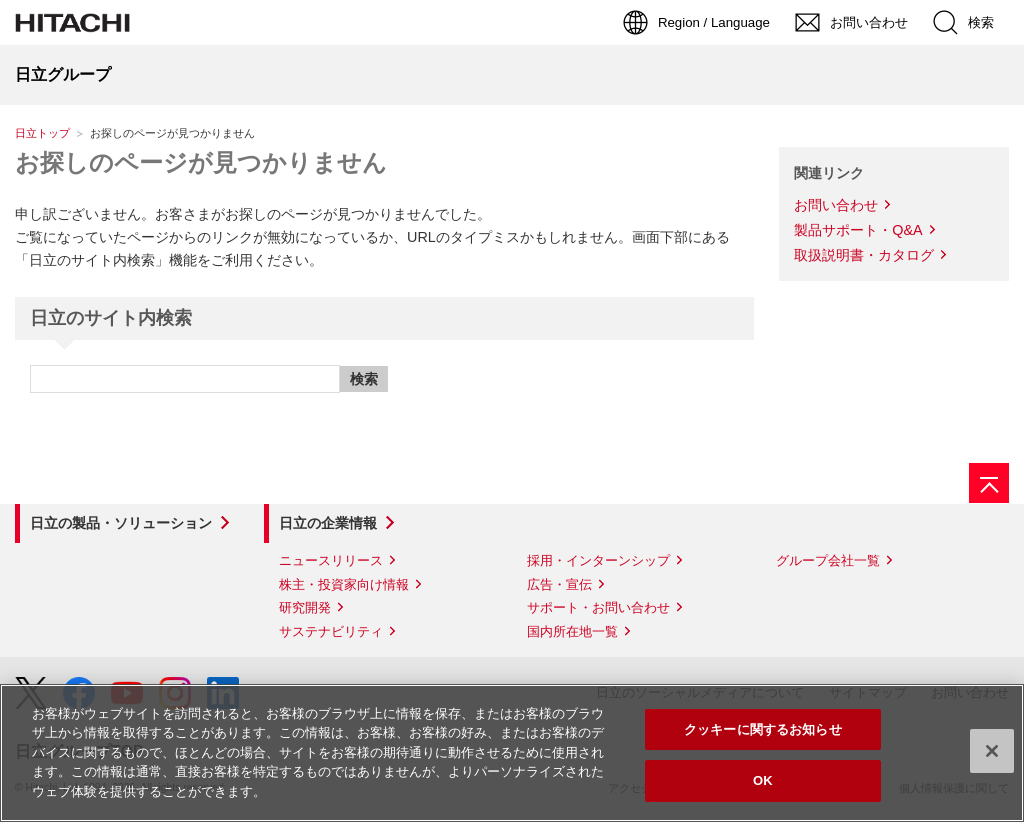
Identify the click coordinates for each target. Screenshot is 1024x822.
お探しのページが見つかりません (201, 162)
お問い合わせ (836, 205)
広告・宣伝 (559, 584)
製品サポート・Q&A (858, 230)
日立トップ (42, 133)
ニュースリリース (331, 560)
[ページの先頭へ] (989, 483)
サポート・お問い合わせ (598, 607)
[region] (512, 753)
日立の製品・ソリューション (121, 523)
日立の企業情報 (328, 523)
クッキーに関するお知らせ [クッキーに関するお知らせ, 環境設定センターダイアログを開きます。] (763, 729)
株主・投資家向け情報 (344, 584)
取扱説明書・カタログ (864, 255)
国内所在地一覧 (572, 631)
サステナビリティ (331, 631)
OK (763, 780)
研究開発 (305, 607)
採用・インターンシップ (598, 560)
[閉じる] (992, 751)
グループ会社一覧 (828, 560)
